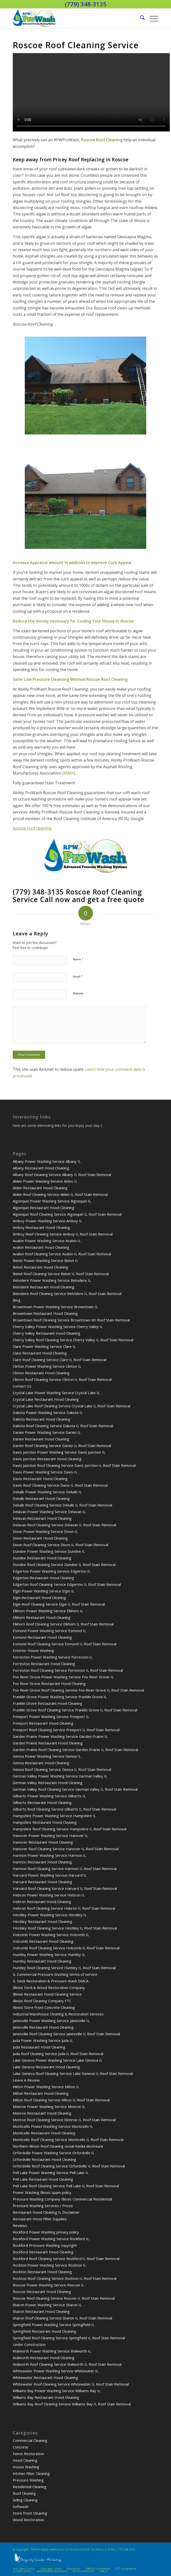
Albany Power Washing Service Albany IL (47, 1161)
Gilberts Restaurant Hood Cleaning (42, 1802)
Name (78, 959)
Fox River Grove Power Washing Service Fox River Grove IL (63, 1676)
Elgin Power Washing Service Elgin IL (43, 1590)
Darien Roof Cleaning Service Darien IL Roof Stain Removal (62, 1445)
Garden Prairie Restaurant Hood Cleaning (48, 1743)
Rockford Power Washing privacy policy (46, 2232)
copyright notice (51, 2568)
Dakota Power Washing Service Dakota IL (48, 1412)
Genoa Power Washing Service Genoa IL (47, 1756)
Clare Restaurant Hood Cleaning (40, 1353)
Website (78, 993)
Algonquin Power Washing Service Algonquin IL (52, 1201)
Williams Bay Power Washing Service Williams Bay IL (56, 2390)
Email (78, 976)
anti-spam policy (24, 2568)
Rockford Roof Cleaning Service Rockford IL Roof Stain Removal (66, 2258)
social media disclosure (52, 2571)
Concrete (20, 2447)
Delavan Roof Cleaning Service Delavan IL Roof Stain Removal (64, 1524)
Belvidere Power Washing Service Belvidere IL (52, 1280)
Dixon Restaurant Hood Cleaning (40, 1538)
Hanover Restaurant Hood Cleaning (43, 1842)
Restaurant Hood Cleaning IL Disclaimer (46, 2212)
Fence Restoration (28, 2453)
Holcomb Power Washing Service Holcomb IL (51, 1934)
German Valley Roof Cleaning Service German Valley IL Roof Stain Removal (75, 1789)
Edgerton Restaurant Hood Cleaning (43, 1577)
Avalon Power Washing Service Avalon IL (47, 1240)
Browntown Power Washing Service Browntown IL (55, 1306)
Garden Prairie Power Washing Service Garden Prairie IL (60, 1736)
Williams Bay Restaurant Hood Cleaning (46, 2397)
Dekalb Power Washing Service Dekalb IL (47, 1491)
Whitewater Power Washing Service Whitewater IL (55, 2370)
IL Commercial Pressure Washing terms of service (55, 1974)
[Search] (140, 18)
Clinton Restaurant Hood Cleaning (41, 1372)
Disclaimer (74, 2568)
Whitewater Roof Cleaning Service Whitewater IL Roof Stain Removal (71, 2384)
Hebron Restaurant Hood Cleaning (42, 1901)
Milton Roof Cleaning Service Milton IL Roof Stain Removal (61, 2099)
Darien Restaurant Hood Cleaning (41, 1438)
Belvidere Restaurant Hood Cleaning (43, 1286)
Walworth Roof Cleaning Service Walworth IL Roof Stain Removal (67, 2364)
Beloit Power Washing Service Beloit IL (45, 1260)
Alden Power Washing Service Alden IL (45, 1181)
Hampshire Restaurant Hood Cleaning (45, 1822)
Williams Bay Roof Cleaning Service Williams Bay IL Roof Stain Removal (72, 2403)
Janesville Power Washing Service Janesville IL (51, 2020)
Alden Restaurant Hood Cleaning (40, 1187)
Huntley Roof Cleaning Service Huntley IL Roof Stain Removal (64, 1967)
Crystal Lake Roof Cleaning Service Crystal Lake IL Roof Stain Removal (71, 1405)
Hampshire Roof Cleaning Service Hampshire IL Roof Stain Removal (69, 1828)
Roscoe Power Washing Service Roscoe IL (48, 2284)
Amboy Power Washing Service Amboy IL (47, 1220)
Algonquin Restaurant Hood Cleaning (43, 1207)
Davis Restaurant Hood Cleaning (40, 1478)
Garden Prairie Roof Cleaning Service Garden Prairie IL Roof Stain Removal (75, 1749)
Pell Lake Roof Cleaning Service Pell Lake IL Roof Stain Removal (66, 2185)
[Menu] (151, 18)
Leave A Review (26, 2080)
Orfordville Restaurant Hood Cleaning (44, 2159)
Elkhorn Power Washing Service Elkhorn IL (48, 1610)
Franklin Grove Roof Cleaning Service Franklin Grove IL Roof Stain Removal (75, 1709)
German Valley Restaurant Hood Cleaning (47, 1782)
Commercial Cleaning (30, 2440)
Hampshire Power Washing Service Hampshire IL (54, 1815)
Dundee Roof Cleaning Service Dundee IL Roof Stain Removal (64, 1564)
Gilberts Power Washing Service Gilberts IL (49, 1795)
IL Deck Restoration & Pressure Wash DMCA (50, 1980)
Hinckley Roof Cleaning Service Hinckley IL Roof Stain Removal (65, 1928)
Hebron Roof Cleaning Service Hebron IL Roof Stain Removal (64, 1908)
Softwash (20, 2506)
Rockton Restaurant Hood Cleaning (42, 2271)
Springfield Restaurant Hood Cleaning (44, 2331)
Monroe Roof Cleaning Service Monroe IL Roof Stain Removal (64, 2119)
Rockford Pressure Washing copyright (45, 2245)
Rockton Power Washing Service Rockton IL (49, 2265)
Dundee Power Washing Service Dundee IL (49, 1551)
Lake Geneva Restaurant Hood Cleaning (46, 2066)
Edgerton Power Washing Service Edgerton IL (52, 1571)
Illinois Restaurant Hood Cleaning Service (47, 1994)
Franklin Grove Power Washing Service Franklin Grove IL (60, 1696)
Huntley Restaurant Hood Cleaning (42, 1961)
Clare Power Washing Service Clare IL (44, 1346)
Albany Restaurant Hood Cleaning (41, 1167)
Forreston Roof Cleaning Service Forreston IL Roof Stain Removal (68, 1670)
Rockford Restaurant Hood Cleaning (43, 2251)
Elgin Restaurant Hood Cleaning (39, 1597)
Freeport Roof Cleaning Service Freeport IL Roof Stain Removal (66, 1729)
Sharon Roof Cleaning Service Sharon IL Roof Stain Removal (62, 2318)
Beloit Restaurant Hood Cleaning (40, 1267)
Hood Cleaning (25, 2460)
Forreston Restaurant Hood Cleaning (44, 1663)
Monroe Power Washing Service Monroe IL (49, 2106)
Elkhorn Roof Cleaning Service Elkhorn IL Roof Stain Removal (63, 1624)
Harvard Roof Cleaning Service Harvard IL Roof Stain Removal (65, 1888)
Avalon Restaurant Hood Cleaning (41, 1247)
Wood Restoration (28, 2519)
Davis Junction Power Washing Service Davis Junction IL (59, 1452)
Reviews (20, 2225)
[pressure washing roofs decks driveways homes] (71, 18)
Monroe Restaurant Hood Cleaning (42, 2113)
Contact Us (22, 1386)
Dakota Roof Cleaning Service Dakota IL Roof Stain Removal (63, 1425)
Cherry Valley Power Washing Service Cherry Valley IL (58, 1326)
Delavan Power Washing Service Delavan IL (49, 1511)
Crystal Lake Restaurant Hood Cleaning (46, 1399)
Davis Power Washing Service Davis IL (45, 1472)
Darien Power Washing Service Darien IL (47, 1432)
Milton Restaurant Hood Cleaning (40, 2093)
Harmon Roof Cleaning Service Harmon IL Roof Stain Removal (65, 1868)
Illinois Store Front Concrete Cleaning (44, 2007)
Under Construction (29, 2344)
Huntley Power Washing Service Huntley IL (49, 1954)
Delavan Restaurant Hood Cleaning (42, 1518)
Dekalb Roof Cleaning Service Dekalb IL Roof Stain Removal (62, 1505)
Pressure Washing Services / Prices (43, 2205)
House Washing (26, 2466)
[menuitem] (140, 18)
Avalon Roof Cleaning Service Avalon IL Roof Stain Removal (62, 1253)
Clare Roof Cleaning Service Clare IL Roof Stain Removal (59, 1359)
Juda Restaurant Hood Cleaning (39, 2047)
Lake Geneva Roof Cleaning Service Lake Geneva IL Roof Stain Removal (73, 2073)
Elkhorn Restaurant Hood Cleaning (41, 1617)
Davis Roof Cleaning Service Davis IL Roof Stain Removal (60, 1485)
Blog (16, 1300)
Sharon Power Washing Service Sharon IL (47, 2304)
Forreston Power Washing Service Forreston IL (52, 1657)
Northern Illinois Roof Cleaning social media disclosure (58, 2146)
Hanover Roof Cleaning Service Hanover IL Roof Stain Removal (65, 1848)
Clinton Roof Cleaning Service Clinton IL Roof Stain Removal (62, 1379)
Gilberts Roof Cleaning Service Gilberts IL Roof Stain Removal (64, 1809)
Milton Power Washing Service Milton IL (46, 2086)
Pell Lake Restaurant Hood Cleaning (43, 2179)
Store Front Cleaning (30, 2513)
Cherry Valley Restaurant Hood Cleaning (46, 1333)
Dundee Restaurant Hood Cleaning (42, 1557)
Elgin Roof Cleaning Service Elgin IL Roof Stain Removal (59, 1604)
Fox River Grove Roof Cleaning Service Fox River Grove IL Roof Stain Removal (78, 1690)
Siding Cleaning (25, 2499)
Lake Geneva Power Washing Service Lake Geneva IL (57, 2060)
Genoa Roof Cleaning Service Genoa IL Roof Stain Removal (62, 1769)
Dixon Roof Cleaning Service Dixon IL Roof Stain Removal (60, 1544)
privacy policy (22, 2571)
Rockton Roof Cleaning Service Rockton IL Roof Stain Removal (65, 2278)
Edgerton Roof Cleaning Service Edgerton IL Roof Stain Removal (67, 1584)
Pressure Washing (28, 2480)
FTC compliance (125, 2568)
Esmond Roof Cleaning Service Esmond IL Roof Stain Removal (65, 1643)
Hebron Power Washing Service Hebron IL (49, 1895)
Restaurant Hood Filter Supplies (40, 2218)
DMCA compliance (98, 2568)
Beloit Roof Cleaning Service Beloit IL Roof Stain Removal (61, 1273)
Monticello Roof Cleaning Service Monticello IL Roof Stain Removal (68, 2139)
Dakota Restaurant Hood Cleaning (41, 1419)
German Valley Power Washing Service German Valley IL (60, 1776)
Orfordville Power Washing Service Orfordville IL (53, 2152)
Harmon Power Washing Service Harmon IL (49, 1855)
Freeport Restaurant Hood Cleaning (43, 1723)
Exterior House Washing (33, 1650)
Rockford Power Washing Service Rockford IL (51, 2238)
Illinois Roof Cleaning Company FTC (42, 2000)
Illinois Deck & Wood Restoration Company (49, 1987)
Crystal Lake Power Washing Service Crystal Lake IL (56, 1392)
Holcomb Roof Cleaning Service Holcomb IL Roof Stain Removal (66, 1947)
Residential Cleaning (29, 2486)
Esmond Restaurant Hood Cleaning (42, 1637)
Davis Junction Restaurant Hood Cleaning (47, 1458)
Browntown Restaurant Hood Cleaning (45, 1313)
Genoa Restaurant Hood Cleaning (41, 1762)
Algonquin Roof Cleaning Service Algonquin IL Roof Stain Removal (67, 1214)
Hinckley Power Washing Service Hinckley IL (50, 1914)
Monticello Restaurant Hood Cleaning (44, 2132)
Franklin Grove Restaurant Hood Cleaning (47, 1703)
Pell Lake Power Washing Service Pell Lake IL (51, 2172)
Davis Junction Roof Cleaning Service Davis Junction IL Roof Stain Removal (74, 1465)
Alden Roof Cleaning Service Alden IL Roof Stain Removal (60, 1194)
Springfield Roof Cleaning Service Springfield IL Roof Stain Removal (69, 2337)
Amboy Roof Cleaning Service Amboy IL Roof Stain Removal (63, 1234)
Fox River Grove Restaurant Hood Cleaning (49, 1683)
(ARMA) (68, 773)
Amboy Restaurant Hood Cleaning (41, 1227)
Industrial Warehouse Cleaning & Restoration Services (58, 2013)
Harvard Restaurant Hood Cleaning (42, 1881)
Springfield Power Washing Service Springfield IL (53, 2324)
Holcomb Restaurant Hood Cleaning (43, 1941)
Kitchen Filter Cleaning (31, 2473)
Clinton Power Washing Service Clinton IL (47, 1366)
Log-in (103, 2571)
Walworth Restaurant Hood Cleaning (43, 2357)
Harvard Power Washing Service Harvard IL (50, 1875)
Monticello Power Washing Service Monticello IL (53, 2126)
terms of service (83, 2571)
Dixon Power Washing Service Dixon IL (45, 1531)
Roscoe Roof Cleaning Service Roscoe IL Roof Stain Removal (64, 2298)
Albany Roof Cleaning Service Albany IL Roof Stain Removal (62, 1174)
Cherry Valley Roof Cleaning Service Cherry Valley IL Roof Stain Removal (73, 1339)
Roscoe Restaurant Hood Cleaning (42, 2291)
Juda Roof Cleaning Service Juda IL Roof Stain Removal (58, 2053)
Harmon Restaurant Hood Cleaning (42, 1861)
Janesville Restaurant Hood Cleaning (43, 2027)
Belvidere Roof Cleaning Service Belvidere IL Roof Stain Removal (67, 1293)
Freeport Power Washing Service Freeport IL (51, 1716)
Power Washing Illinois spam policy (42, 2192)
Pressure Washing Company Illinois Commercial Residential (62, 2199)
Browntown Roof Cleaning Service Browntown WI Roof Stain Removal (71, 1319)
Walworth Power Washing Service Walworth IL (52, 2351)
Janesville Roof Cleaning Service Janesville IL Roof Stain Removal (66, 2033)
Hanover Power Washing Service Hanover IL (50, 1835)
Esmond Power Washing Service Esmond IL (49, 1630)
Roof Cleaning (24, 2493)
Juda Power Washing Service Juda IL (43, 2040)
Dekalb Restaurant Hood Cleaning (41, 1498)
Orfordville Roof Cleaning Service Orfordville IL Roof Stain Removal (69, 2166)
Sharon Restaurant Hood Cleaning (41, 2311)
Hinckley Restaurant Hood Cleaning (42, 1921)
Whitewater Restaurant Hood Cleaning (45, 2377)
